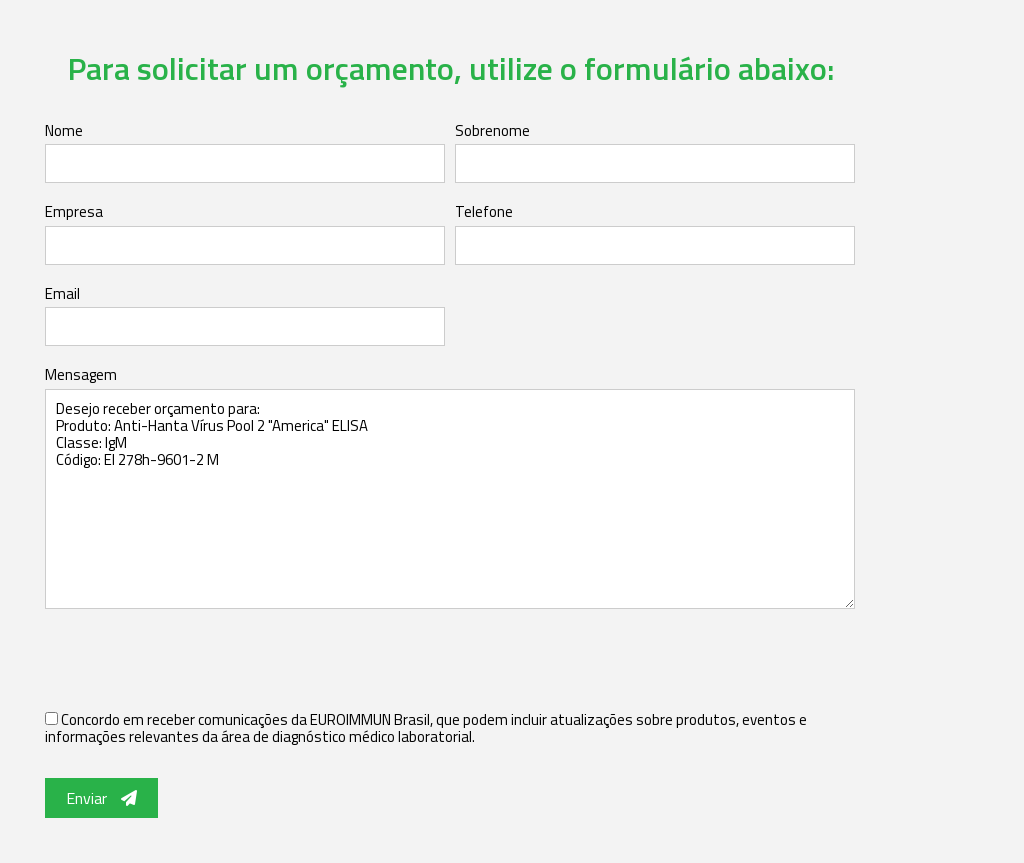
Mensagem (81, 374)
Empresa (74, 211)
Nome (64, 130)
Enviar (101, 798)
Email (62, 293)
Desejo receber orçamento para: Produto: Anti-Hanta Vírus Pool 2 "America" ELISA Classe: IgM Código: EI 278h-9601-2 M (450, 499)
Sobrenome (492, 130)
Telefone (484, 211)
